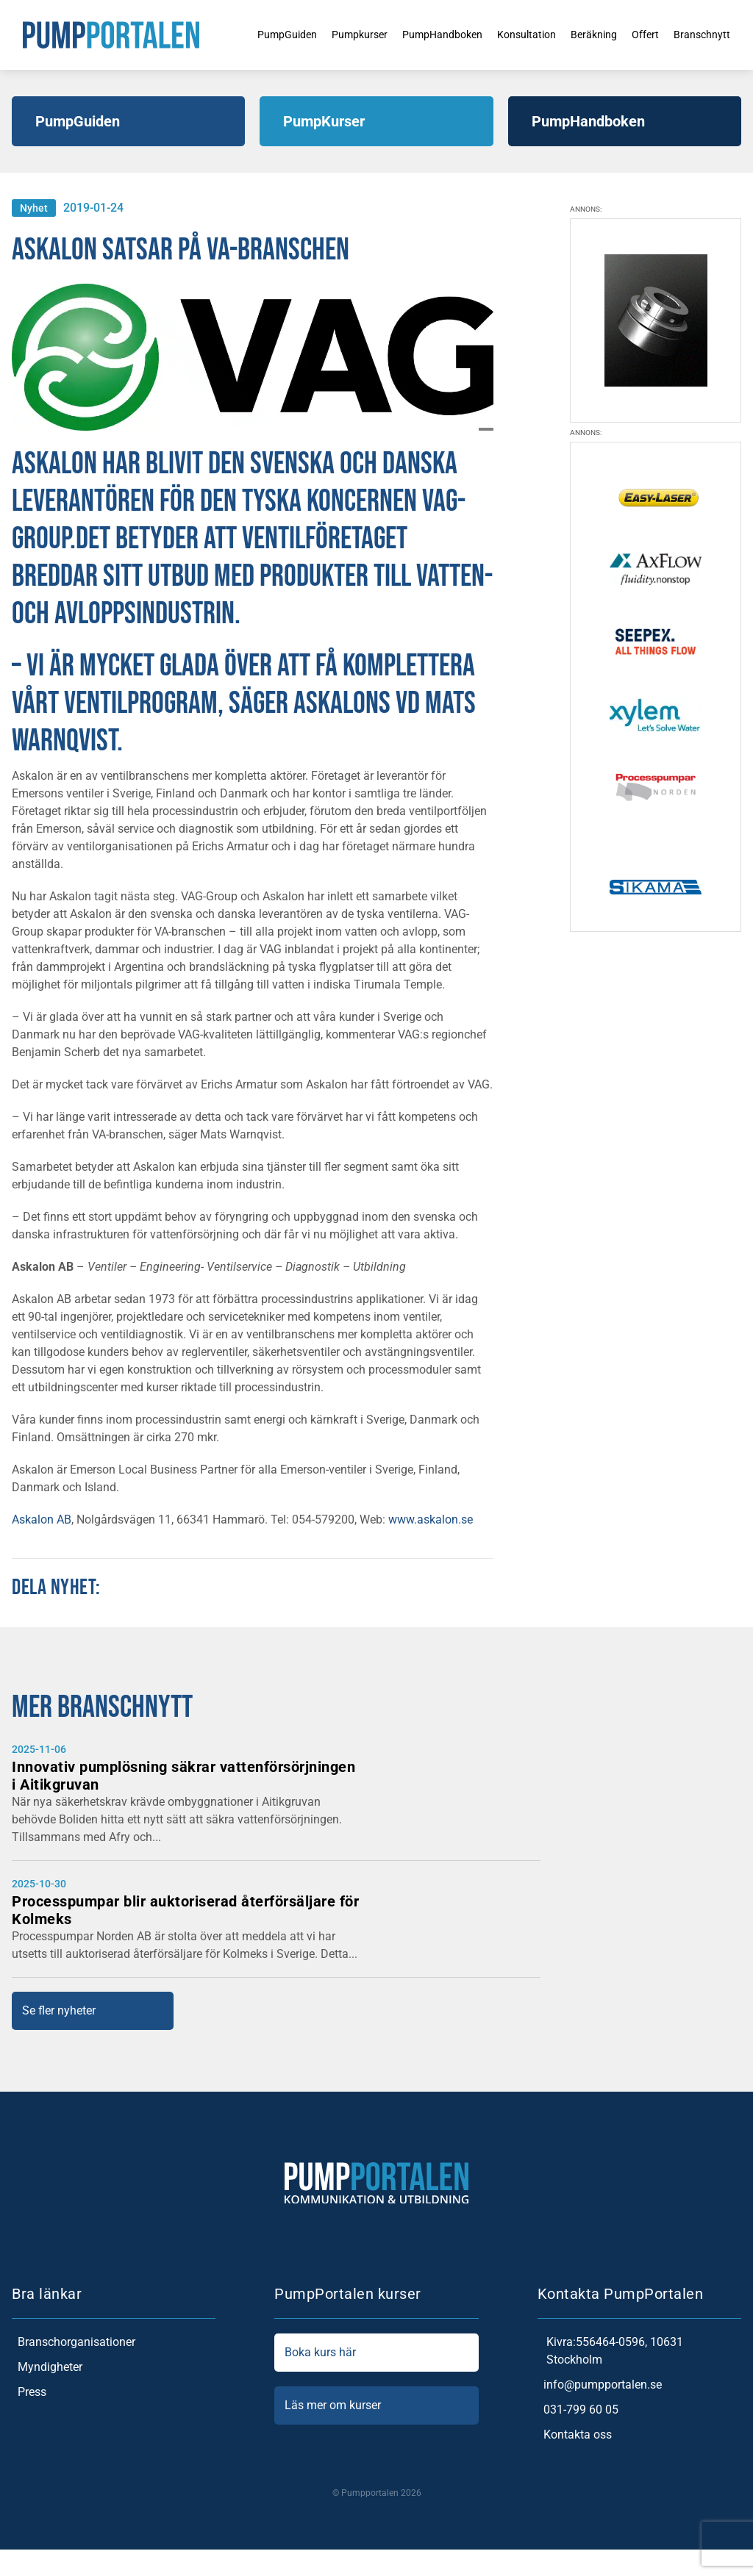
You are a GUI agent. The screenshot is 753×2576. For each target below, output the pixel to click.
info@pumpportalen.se (600, 2385)
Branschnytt (710, 34)
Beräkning (593, 34)
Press (29, 2392)
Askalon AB (41, 1519)
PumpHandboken (426, 34)
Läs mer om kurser (376, 2405)
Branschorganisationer (73, 2342)
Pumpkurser (335, 34)
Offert (649, 34)
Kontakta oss (575, 2435)
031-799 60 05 (578, 2410)
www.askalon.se (430, 1519)
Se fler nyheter (59, 2010)
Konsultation (519, 34)
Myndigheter (47, 2367)
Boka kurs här (376, 2352)
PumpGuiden (255, 34)
